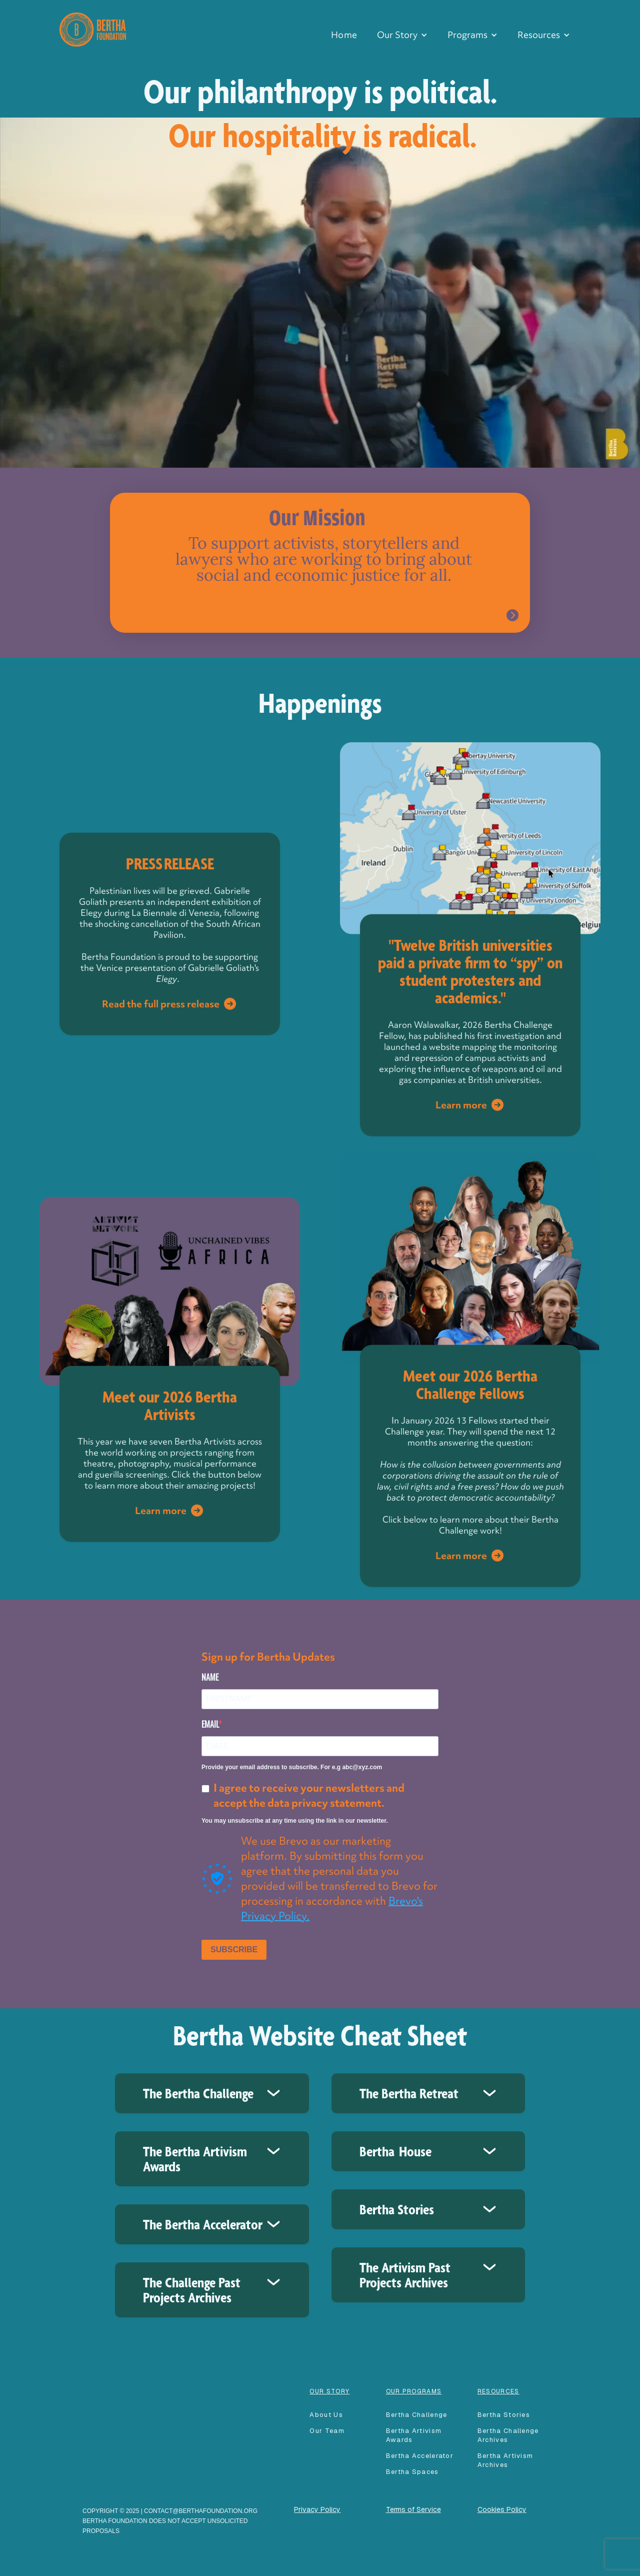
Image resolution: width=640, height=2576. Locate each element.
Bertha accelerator (420, 2455)
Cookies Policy (502, 2509)
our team (327, 2430)
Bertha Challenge (417, 2414)
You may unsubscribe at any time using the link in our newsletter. (295, 1820)
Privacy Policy (317, 2509)
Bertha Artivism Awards (414, 2435)
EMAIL (210, 1724)
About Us (326, 2414)
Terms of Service (413, 2509)
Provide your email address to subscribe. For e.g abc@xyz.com (292, 1767)
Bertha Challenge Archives (508, 2435)
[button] (402, 35)
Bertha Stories (504, 2414)
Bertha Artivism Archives (506, 2460)
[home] (93, 28)
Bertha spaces (412, 2471)
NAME (210, 1677)
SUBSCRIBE (234, 1949)
